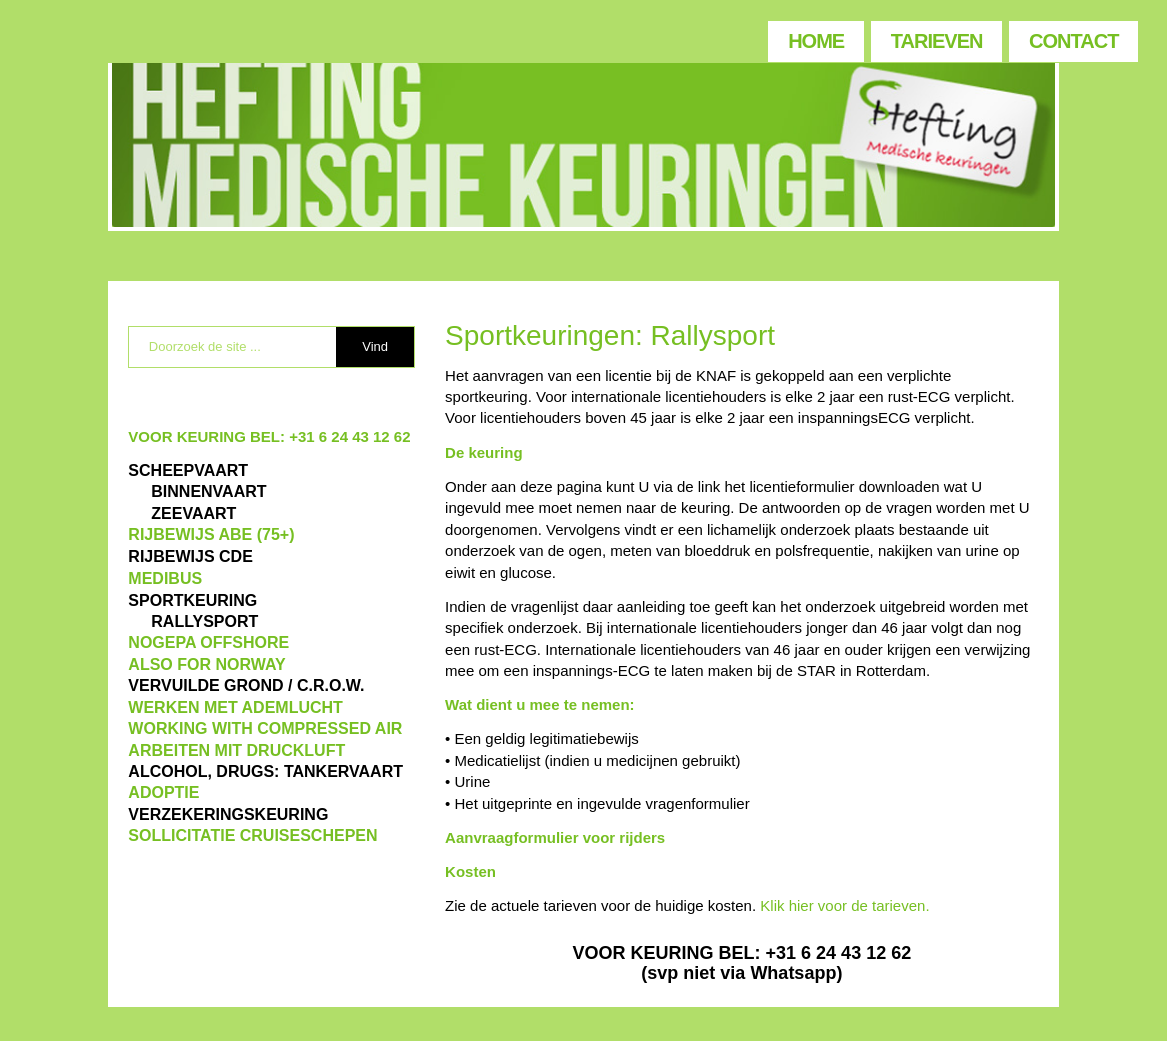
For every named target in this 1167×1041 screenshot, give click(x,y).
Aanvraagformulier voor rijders (555, 837)
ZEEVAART (193, 513)
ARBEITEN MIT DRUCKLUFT (236, 750)
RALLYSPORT (204, 621)
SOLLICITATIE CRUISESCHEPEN (252, 835)
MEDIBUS (165, 578)
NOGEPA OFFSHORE (208, 642)
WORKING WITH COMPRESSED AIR (265, 728)
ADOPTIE (163, 792)
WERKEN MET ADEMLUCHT (235, 707)
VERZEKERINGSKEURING (228, 814)
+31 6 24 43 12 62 (349, 436)
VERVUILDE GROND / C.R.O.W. (246, 685)
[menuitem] (815, 36)
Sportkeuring (192, 600)
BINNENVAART (208, 491)
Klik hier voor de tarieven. (844, 905)
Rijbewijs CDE (190, 556)
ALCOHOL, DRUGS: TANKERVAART (265, 771)
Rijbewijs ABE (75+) (211, 534)
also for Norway (206, 664)
